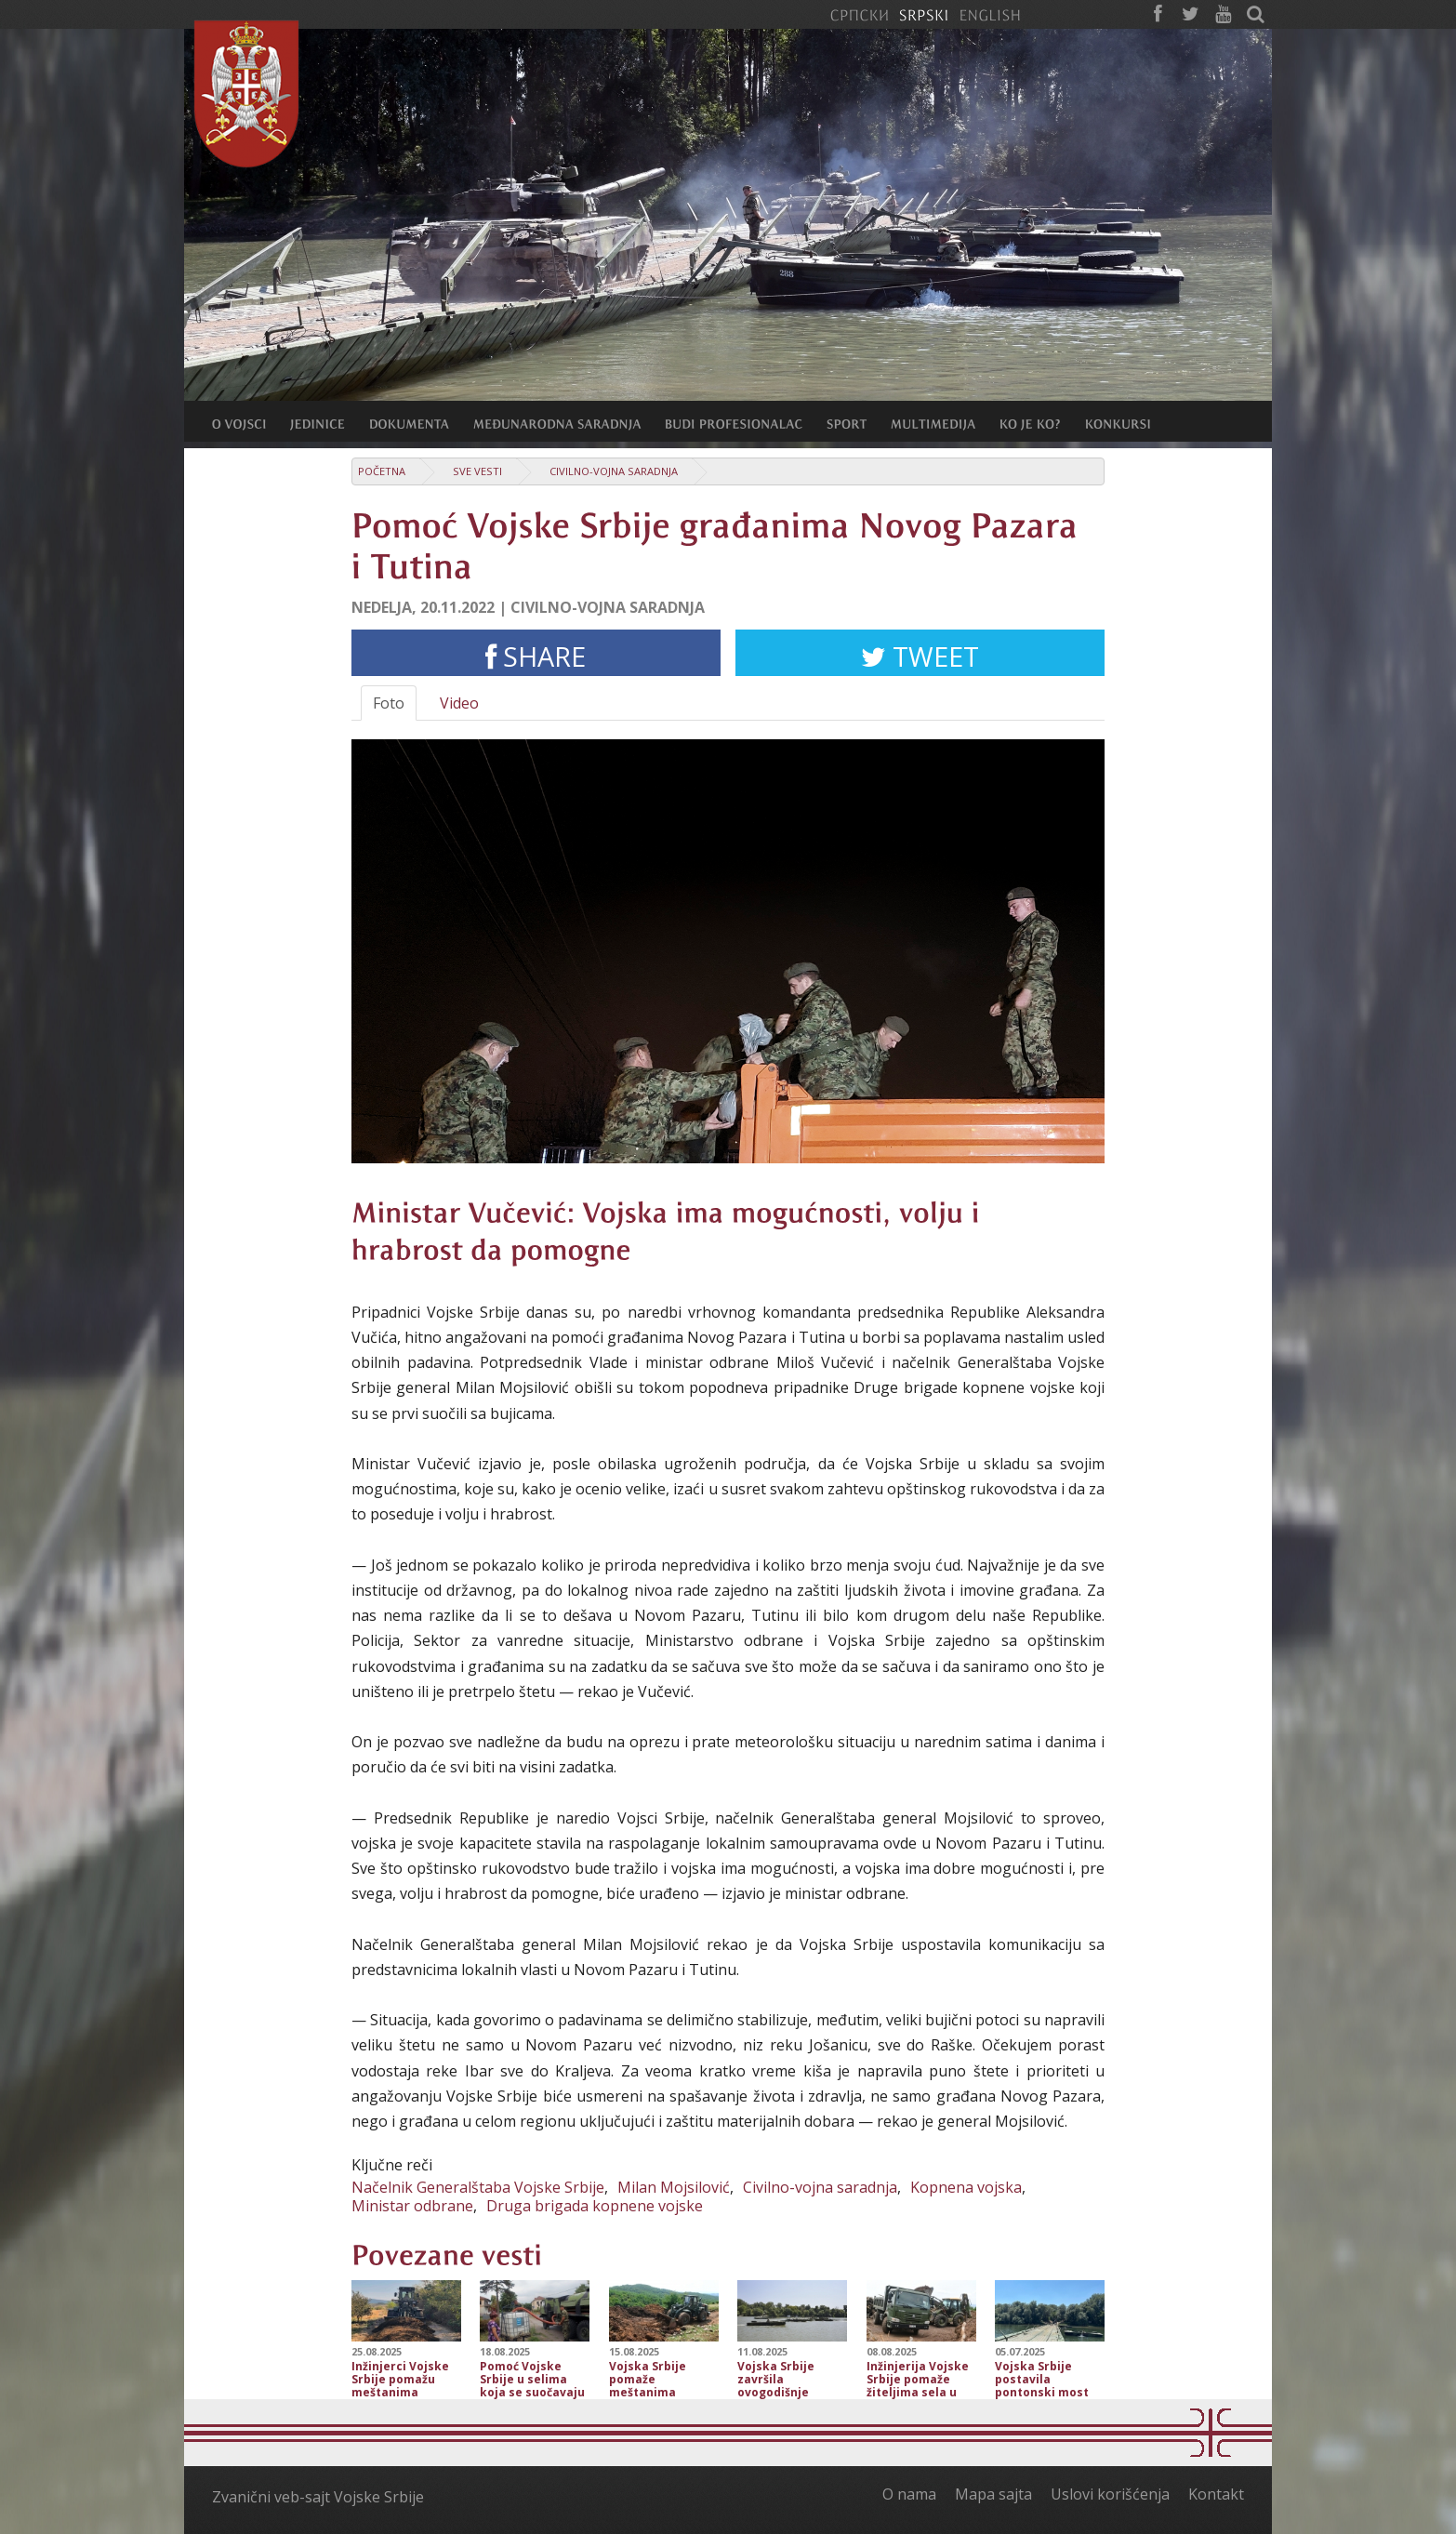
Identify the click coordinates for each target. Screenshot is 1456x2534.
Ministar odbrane (412, 2206)
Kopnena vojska (966, 2187)
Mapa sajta (993, 2494)
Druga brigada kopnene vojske (594, 2206)
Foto (388, 703)
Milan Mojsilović (673, 2187)
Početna (381, 471)
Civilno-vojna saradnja (613, 471)
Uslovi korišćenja (1110, 2494)
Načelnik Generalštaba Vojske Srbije (477, 2187)
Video (459, 703)
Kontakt (1216, 2494)
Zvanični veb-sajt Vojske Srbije (318, 2497)
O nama (909, 2494)
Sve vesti (477, 471)
